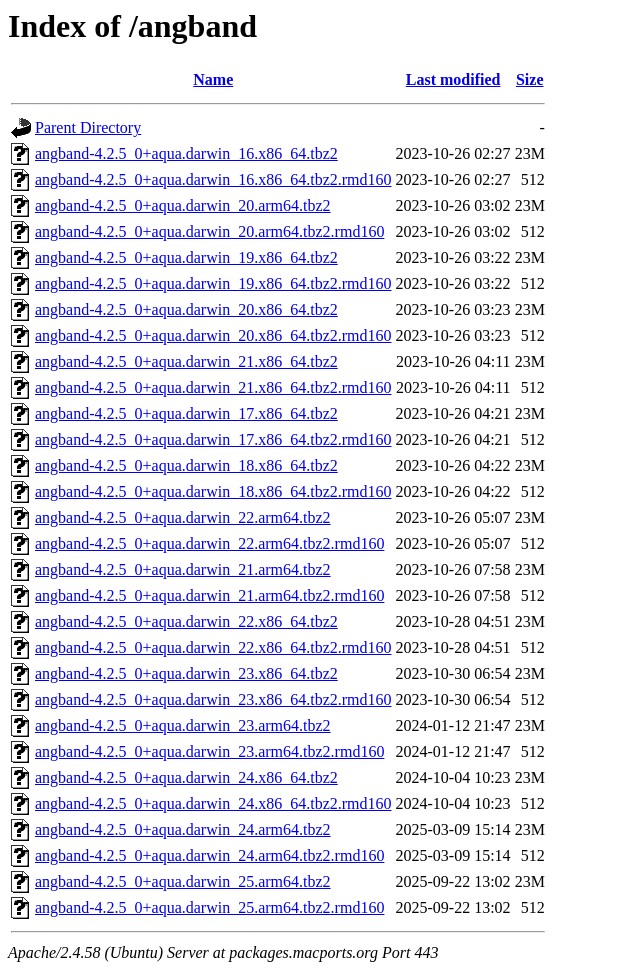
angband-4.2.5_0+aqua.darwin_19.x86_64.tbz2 (186, 257)
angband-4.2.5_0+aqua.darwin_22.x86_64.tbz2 (186, 621)
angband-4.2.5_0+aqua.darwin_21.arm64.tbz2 (183, 569)
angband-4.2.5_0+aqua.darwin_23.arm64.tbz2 (183, 725)
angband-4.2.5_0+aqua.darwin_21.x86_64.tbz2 (186, 361)
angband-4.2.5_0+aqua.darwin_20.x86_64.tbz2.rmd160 (213, 335)
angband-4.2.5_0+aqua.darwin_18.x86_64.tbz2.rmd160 (213, 491)
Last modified (453, 79)
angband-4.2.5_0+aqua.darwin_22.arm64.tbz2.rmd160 (209, 543)
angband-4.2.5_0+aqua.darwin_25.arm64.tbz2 (183, 881)
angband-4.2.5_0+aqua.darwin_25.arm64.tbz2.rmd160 (209, 907)
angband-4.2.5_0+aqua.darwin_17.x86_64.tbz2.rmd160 (213, 439)
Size (530, 79)
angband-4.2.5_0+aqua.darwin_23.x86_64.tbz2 (186, 673)
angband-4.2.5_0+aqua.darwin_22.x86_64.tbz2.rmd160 (213, 647)
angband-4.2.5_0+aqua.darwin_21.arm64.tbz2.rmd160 (209, 595)
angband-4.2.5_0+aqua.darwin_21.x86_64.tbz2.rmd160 (213, 387)
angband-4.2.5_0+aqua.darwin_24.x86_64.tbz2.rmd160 (213, 803)
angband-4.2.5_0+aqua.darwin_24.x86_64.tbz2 (186, 777)
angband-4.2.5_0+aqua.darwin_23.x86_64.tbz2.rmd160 (213, 699)
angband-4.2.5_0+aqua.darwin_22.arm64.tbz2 (183, 517)
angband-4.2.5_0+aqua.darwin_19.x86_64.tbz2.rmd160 (213, 283)
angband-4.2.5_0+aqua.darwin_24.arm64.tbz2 (183, 829)
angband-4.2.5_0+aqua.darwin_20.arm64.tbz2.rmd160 (209, 231)
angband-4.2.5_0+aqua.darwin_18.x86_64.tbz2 (186, 465)
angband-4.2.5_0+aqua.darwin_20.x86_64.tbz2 (186, 309)
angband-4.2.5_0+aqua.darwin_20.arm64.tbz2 (183, 205)
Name (213, 79)
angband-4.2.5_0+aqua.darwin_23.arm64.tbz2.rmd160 (209, 751)
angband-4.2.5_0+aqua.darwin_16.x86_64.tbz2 (186, 153)
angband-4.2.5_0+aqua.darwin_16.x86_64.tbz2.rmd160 (213, 179)
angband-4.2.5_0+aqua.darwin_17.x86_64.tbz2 (186, 413)
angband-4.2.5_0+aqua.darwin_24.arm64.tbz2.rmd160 (209, 855)
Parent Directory (88, 127)
